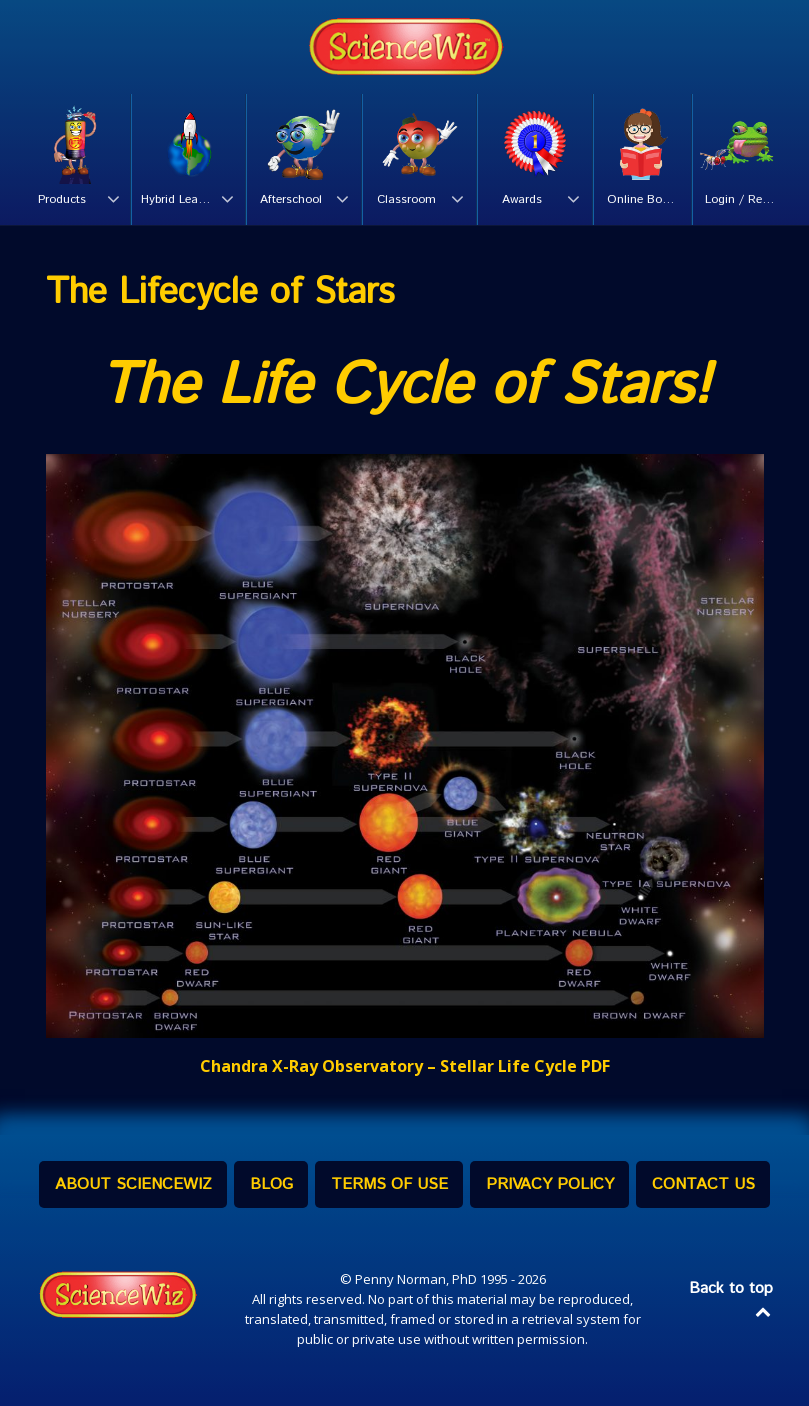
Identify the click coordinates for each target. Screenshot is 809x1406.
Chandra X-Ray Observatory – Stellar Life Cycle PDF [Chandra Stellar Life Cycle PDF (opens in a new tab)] (405, 1066)
